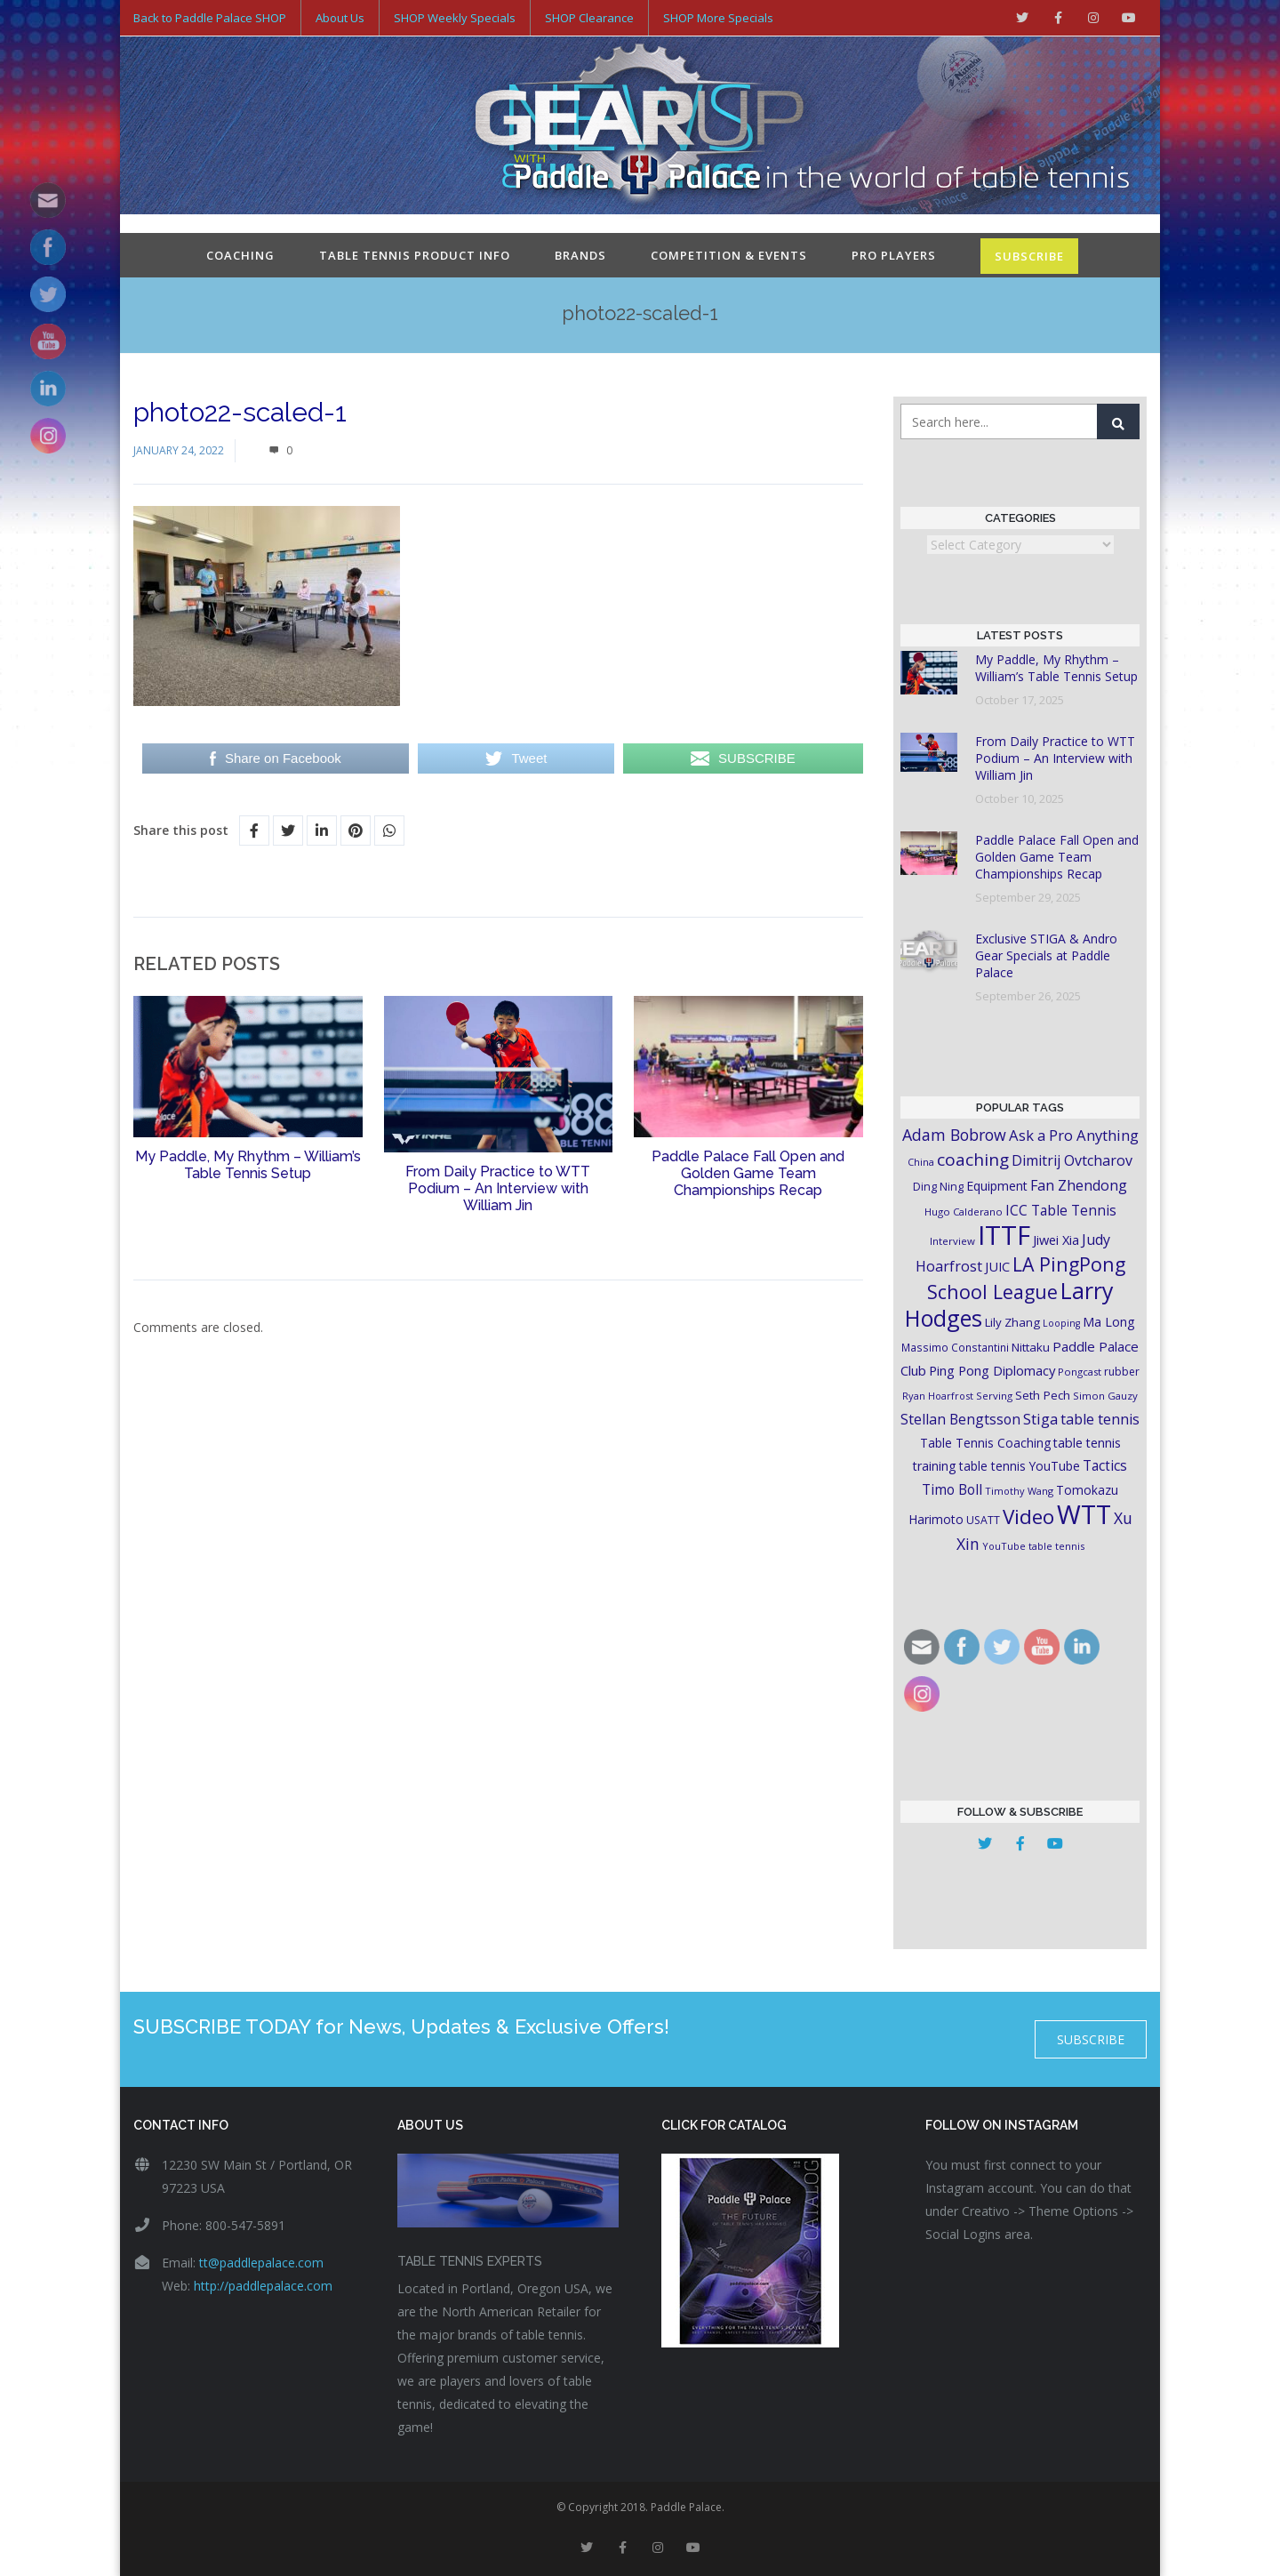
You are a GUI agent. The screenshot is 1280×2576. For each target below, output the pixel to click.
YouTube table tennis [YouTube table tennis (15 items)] (1033, 1542)
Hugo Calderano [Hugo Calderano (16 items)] (963, 1208)
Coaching (240, 252)
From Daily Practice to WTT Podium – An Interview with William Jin (497, 1185)
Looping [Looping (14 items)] (1061, 1319)
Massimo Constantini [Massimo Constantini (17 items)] (955, 1343)
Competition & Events (729, 252)
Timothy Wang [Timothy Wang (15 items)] (1019, 1487)
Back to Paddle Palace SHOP (209, 18)
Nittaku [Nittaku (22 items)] (1031, 1344)
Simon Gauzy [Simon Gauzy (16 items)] (1105, 1392)
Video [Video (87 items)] (1028, 1513)
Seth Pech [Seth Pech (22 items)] (1042, 1392)
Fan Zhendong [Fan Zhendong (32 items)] (1078, 1182)
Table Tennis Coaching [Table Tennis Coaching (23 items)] (985, 1439)
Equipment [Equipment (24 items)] (997, 1182)
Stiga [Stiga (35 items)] (1040, 1415)
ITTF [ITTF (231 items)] (1004, 1231)
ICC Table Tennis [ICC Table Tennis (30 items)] (1060, 1206)
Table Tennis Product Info (414, 252)
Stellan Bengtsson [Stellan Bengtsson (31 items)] (960, 1415)
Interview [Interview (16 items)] (952, 1237)
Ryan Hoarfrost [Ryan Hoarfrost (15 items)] (937, 1392)
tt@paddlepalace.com (261, 2259)
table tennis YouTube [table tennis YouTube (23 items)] (1019, 1462)
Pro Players (894, 252)
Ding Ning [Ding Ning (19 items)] (938, 1183)
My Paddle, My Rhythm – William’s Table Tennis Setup (248, 1161)
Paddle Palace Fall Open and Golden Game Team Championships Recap (748, 1169)
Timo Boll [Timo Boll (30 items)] (952, 1486)
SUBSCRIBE (1029, 253)
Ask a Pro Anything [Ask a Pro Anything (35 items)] (1074, 1131)
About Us (340, 18)
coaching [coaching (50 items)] (973, 1156)
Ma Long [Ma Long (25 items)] (1109, 1318)
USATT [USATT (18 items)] (983, 1516)
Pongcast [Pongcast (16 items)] (1079, 1368)
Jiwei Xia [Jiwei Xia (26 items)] (1056, 1236)
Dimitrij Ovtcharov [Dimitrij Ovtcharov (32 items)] (1072, 1157)
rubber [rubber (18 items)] (1122, 1368)
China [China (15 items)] (921, 1158)
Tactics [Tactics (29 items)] (1105, 1462)
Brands (580, 252)
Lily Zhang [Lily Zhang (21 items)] (1012, 1319)
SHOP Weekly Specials (455, 18)
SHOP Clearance (589, 18)
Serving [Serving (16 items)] (994, 1392)
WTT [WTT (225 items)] (1084, 1510)
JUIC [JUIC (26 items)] (997, 1263)
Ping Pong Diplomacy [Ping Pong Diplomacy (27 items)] (992, 1367)
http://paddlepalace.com (263, 2282)
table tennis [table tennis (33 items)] (1100, 1415)
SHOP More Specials (718, 18)
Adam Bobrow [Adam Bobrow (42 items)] (954, 1131)
